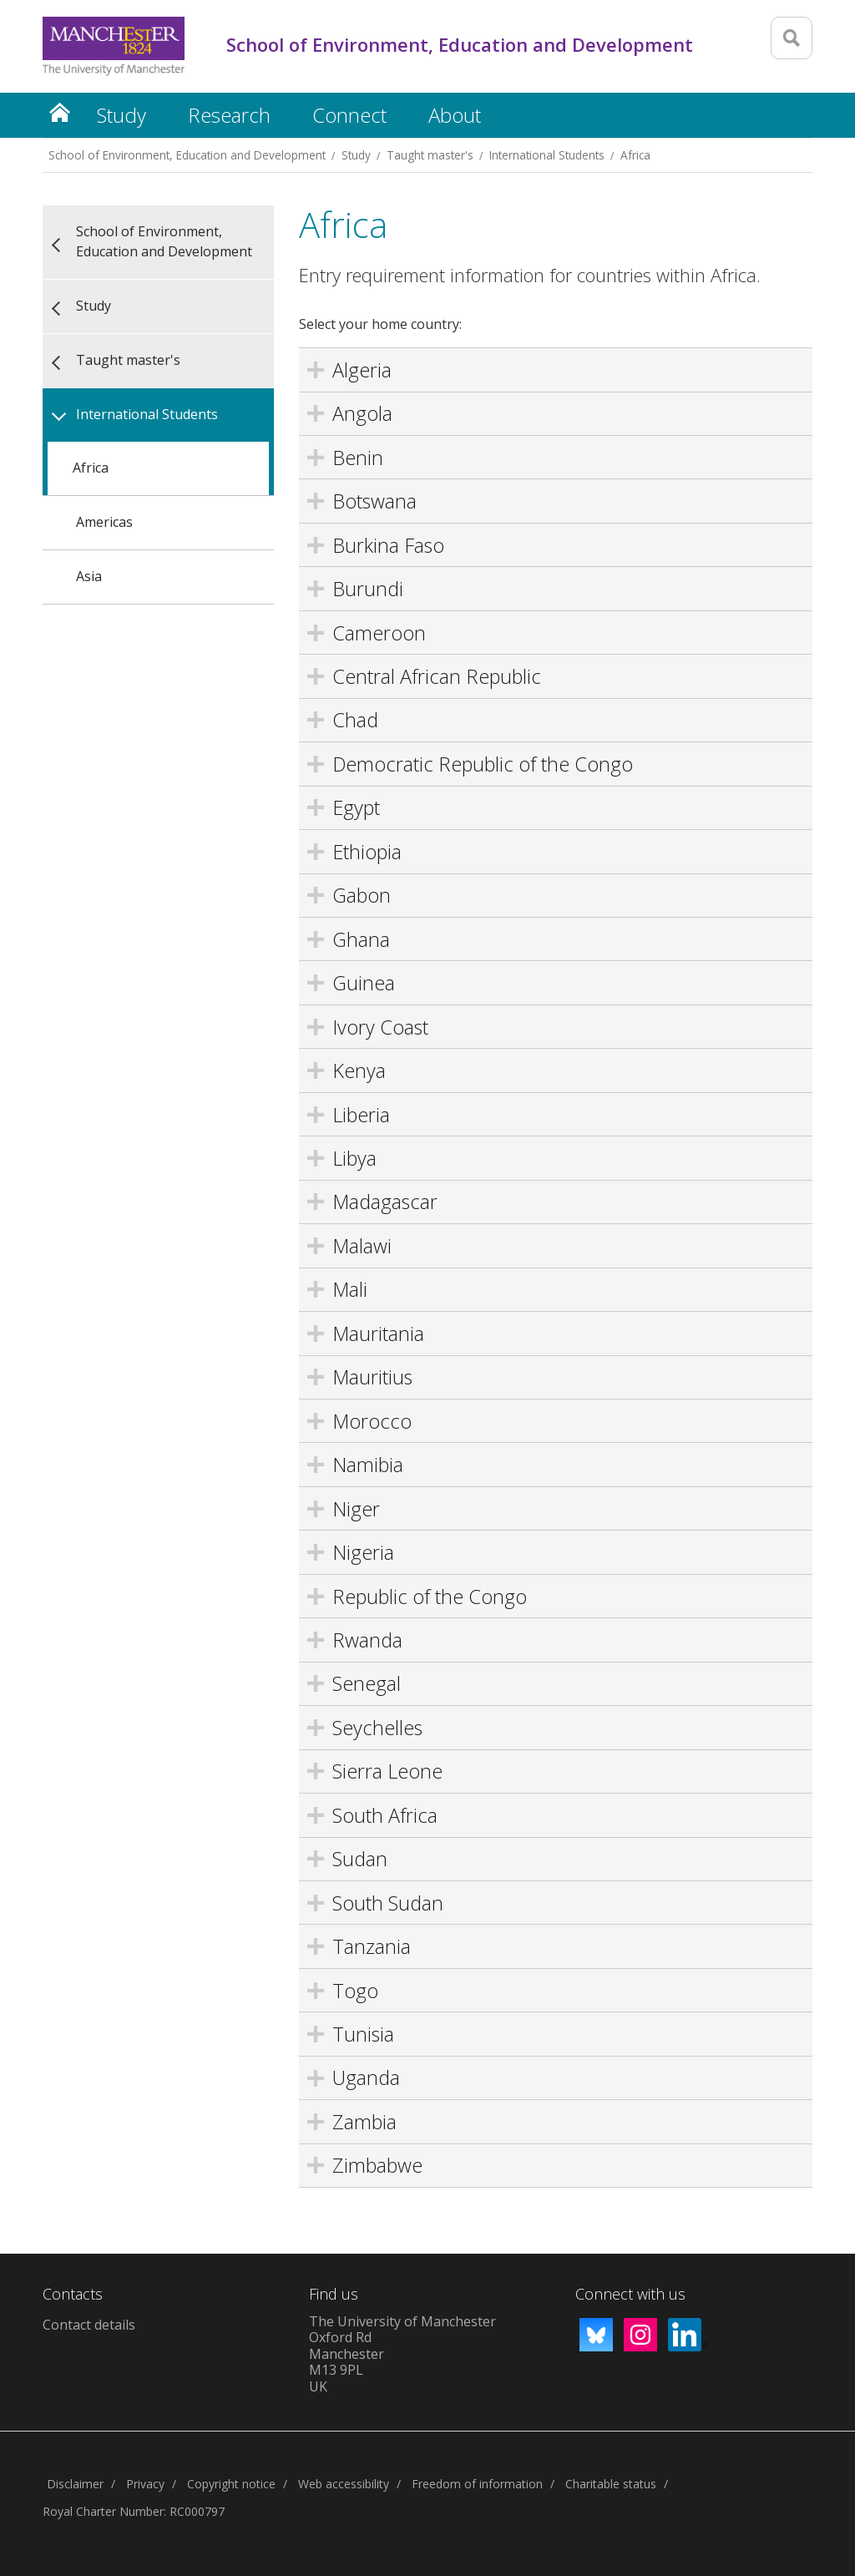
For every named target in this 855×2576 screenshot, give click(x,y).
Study (356, 155)
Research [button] (229, 115)
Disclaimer (75, 2484)
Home (59, 112)
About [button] (454, 115)
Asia (89, 576)
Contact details (89, 2324)
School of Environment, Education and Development (187, 155)
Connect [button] (349, 115)
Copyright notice (231, 2484)
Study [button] (121, 115)
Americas (104, 522)
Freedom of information (477, 2484)
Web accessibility (343, 2484)
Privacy (145, 2484)
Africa (635, 155)
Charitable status (610, 2484)
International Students (547, 155)
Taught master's (430, 155)
